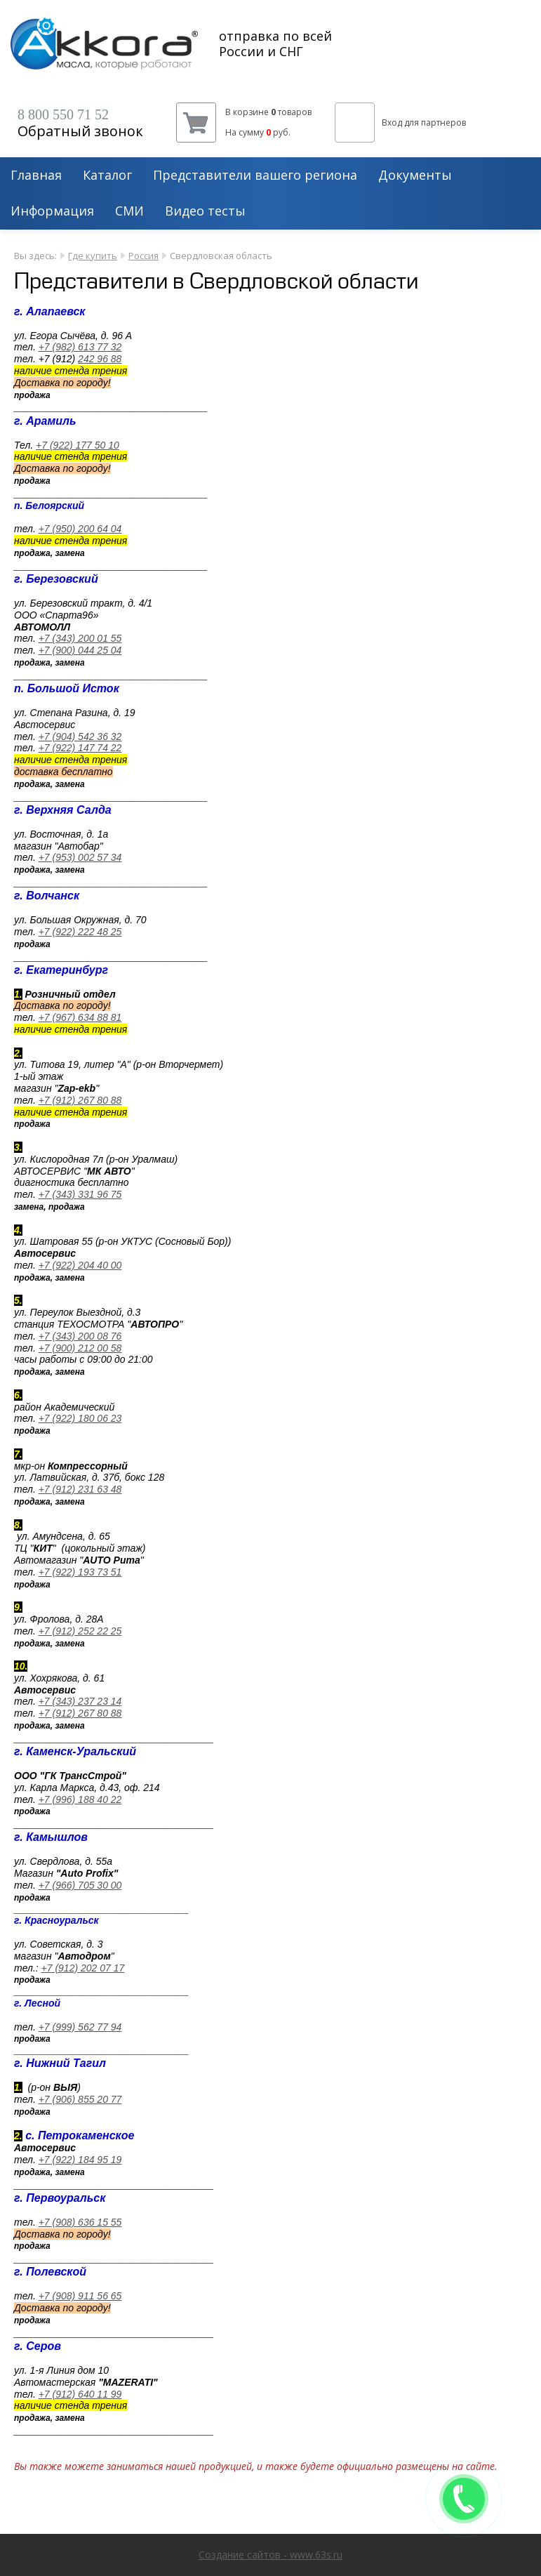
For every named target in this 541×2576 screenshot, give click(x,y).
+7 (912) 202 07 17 (83, 1968)
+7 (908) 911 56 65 (80, 2295)
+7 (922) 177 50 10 (77, 445)
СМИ (129, 211)
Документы (415, 175)
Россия (143, 255)
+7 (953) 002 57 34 (80, 857)
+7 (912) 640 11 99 (80, 2394)
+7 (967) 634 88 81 (80, 1017)
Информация (52, 211)
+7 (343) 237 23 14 (80, 1701)
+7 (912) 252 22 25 (80, 1631)
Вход (392, 122)
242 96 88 (99, 358)
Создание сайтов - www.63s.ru (270, 2554)
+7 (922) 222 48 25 (80, 931)
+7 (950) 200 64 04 (80, 528)
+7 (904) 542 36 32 (80, 736)
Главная (36, 175)
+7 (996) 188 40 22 (80, 1799)
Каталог (107, 175)
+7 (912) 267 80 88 (80, 1100)
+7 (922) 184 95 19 (80, 2159)
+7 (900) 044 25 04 (80, 650)
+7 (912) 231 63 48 (80, 1489)
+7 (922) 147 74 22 (80, 747)
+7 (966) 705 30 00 (80, 1885)
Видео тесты (205, 211)
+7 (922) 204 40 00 (80, 1265)
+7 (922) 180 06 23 (80, 1418)
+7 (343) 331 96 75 (80, 1194)
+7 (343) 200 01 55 (80, 638)
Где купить (92, 255)
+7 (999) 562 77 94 (80, 2027)
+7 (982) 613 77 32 (80, 346)
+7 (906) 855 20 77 (80, 2099)
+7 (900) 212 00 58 (80, 1348)
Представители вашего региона (255, 175)
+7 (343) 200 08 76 (80, 1336)
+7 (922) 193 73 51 (80, 1572)
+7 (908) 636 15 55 (80, 2222)
